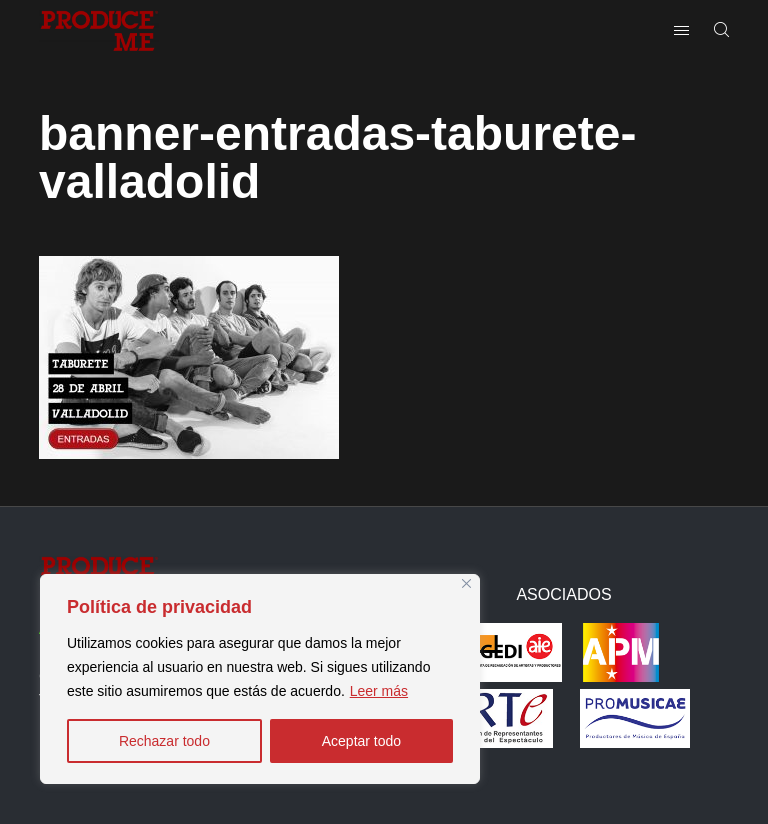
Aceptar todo (361, 741)
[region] (260, 679)
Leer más (379, 691)
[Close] (466, 583)
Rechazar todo (164, 741)
